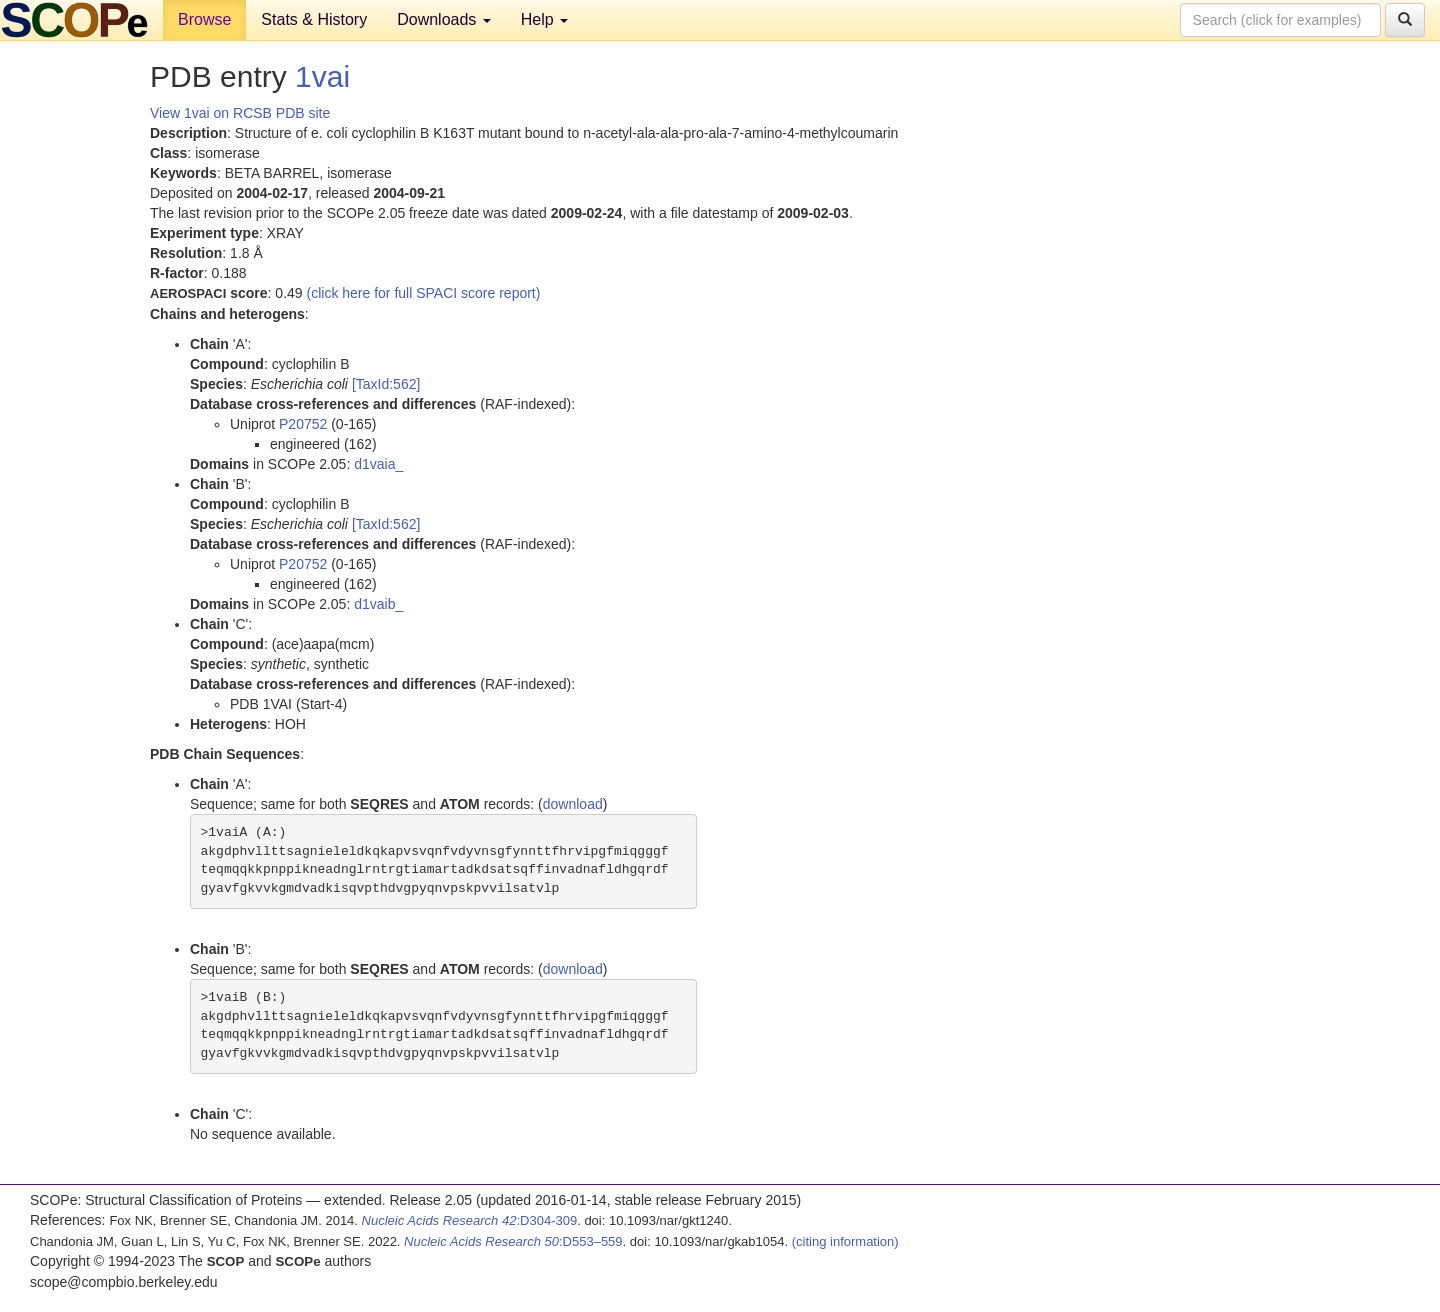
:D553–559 (513, 1241)
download (573, 804)
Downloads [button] (444, 19)
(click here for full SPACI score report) (424, 293)
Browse (204, 19)
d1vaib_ (378, 604)
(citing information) (845, 1241)
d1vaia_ (378, 464)
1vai (322, 76)
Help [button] (544, 19)
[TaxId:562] (386, 384)
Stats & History (314, 19)
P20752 (303, 424)
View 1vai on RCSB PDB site (240, 113)
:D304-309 (470, 1220)
